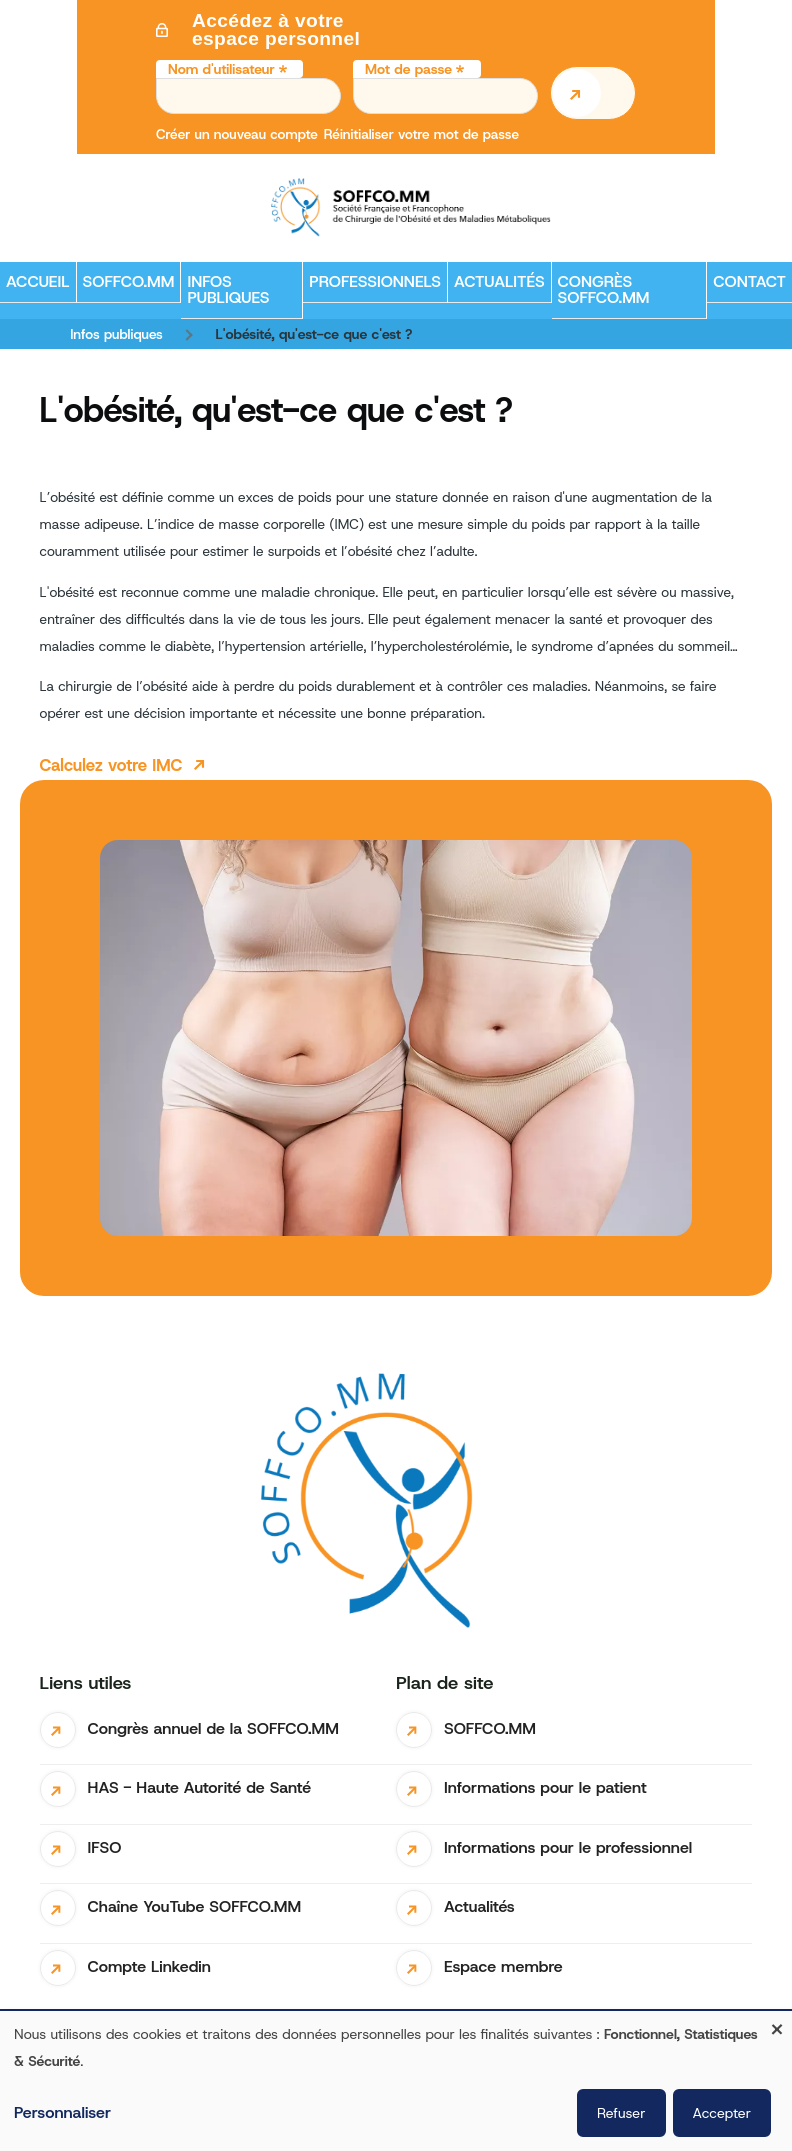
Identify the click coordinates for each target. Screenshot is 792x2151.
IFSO (105, 1847)
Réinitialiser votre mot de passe (421, 134)
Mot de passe (408, 69)
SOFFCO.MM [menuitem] (126, 286)
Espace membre (503, 1966)
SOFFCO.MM (490, 1728)
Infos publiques (116, 334)
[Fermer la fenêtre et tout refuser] (777, 2023)
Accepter (722, 2113)
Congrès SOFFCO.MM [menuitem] (604, 289)
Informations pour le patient (545, 1787)
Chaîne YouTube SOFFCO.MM (195, 1906)
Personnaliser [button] (62, 2112)
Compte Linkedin (149, 1966)
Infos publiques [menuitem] (225, 294)
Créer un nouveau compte (237, 134)
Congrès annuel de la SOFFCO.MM (213, 1728)
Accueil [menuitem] (38, 281)
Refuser (621, 2113)
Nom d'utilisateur (221, 69)
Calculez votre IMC (111, 765)
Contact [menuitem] (749, 281)
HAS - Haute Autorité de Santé (200, 1787)
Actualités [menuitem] (499, 281)
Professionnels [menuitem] (372, 286)
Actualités (479, 1906)
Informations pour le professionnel (568, 1847)
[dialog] (396, 2081)
